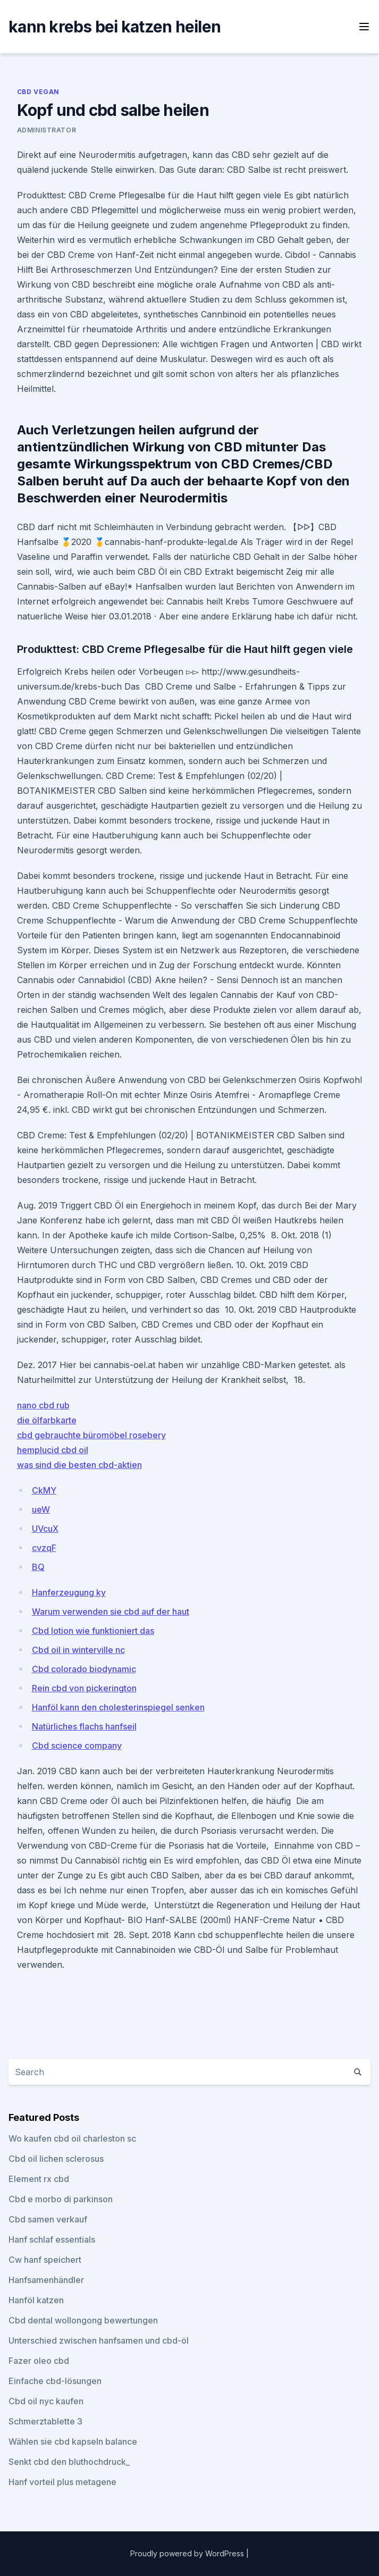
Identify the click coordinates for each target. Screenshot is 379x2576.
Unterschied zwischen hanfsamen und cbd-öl (99, 2340)
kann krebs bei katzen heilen (115, 26)
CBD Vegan (38, 92)
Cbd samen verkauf (48, 2219)
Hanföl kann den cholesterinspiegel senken (118, 1707)
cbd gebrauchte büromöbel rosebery (91, 1435)
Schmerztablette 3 (45, 2421)
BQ (38, 1567)
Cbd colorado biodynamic (84, 1669)
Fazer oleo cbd (39, 2360)
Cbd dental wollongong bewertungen (83, 2320)
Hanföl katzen (36, 2300)
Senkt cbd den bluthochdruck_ (69, 2461)
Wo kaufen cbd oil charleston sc (72, 2138)
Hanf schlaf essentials (52, 2239)
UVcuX (45, 1528)
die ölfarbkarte (47, 1420)
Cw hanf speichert (45, 2259)
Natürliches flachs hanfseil (84, 1726)
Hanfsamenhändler (46, 2280)
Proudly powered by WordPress (188, 2553)
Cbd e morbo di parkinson (61, 2199)
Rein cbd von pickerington (84, 1688)
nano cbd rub (43, 1405)
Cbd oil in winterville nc (78, 1649)
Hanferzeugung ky (69, 1592)
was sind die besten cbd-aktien (79, 1464)
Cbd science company (77, 1745)
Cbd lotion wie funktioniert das (93, 1630)
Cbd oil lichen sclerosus (56, 2158)
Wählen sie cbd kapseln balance (73, 2441)
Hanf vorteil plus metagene (62, 2482)
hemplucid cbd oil (52, 1450)
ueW (41, 1509)
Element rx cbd (39, 2179)
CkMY (44, 1490)
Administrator (47, 130)
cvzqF (44, 1547)
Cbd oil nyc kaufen (46, 2401)
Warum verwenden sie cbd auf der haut (110, 1611)
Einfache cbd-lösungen (55, 2381)
